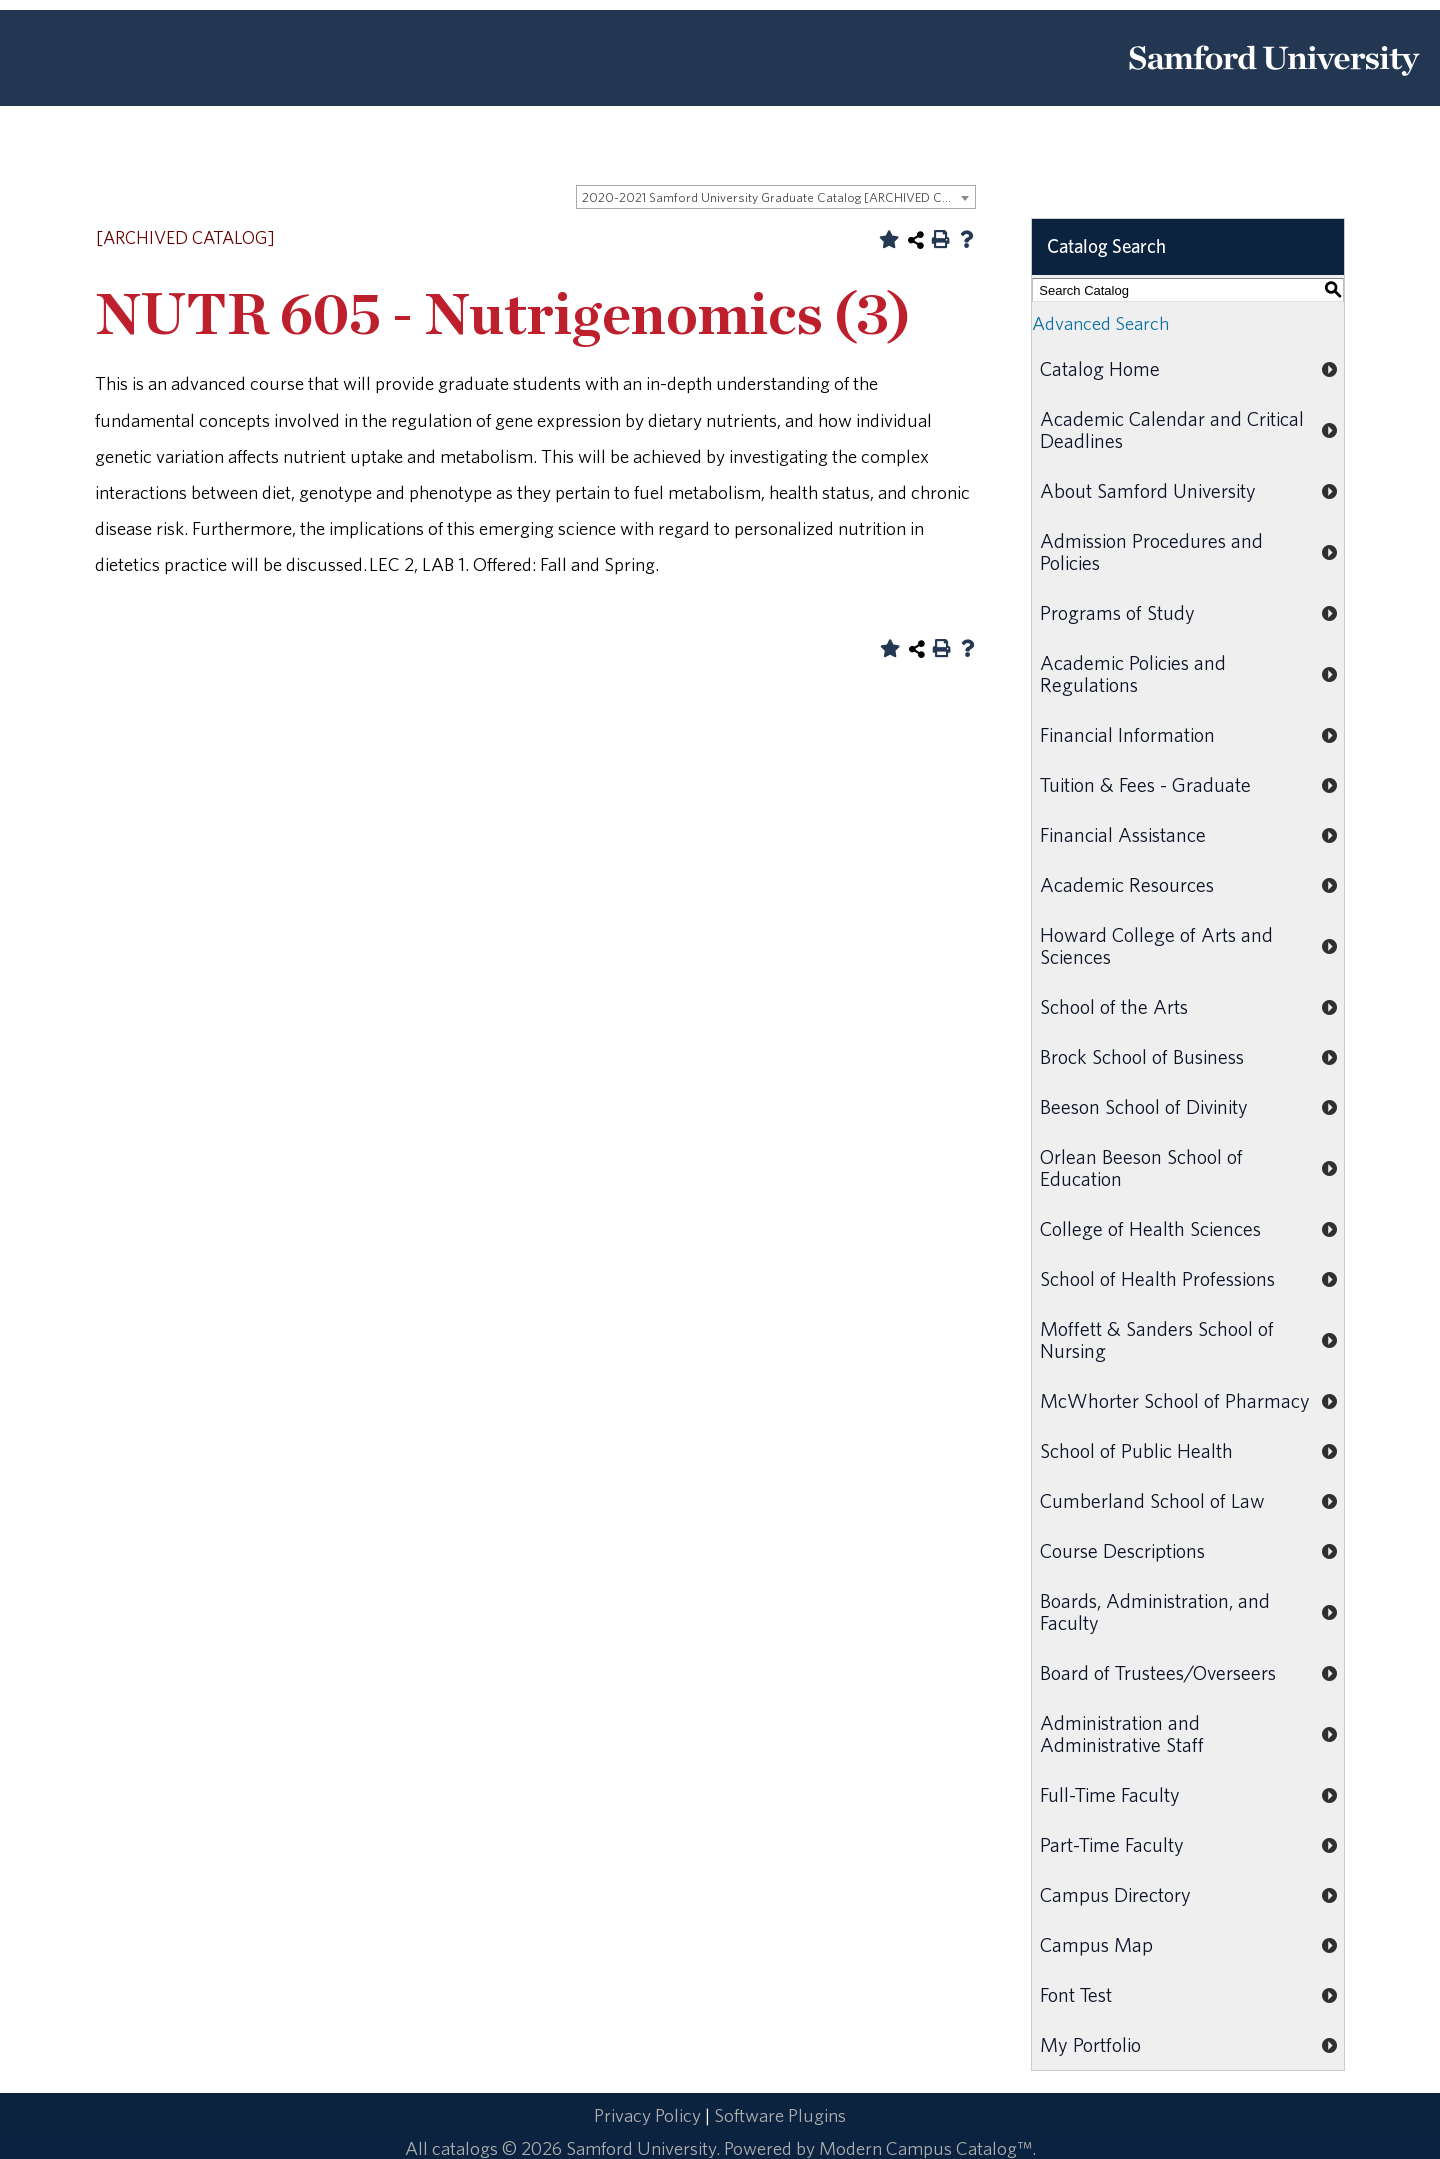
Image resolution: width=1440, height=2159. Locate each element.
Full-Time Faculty (1110, 1794)
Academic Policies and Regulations (1133, 673)
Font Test (1076, 1994)
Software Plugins (780, 2115)
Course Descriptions (1122, 1550)
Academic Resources (1127, 884)
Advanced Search (1100, 323)
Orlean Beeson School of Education (1141, 1167)
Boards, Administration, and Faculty (1155, 1611)
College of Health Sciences (1150, 1228)
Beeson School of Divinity (1144, 1106)
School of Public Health (1136, 1450)
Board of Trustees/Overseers (1158, 1672)
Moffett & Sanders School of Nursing (1157, 1339)
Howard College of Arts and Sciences (1156, 945)
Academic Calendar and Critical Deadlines (1172, 429)
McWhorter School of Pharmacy (1175, 1400)
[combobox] (776, 197)
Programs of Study (1117, 612)
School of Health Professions (1157, 1278)
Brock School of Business (1142, 1056)
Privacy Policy (647, 2115)
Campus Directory (1115, 1894)
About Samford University (1148, 490)
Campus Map (1096, 1944)
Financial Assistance (1123, 834)
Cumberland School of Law (1152, 1500)
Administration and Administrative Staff (1122, 1733)
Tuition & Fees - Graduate (1145, 784)
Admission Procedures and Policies (1151, 551)
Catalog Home (1100, 368)
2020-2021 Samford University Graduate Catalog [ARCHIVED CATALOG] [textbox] (778, 197)
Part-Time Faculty (1112, 1844)
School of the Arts (1114, 1006)
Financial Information (1127, 734)
